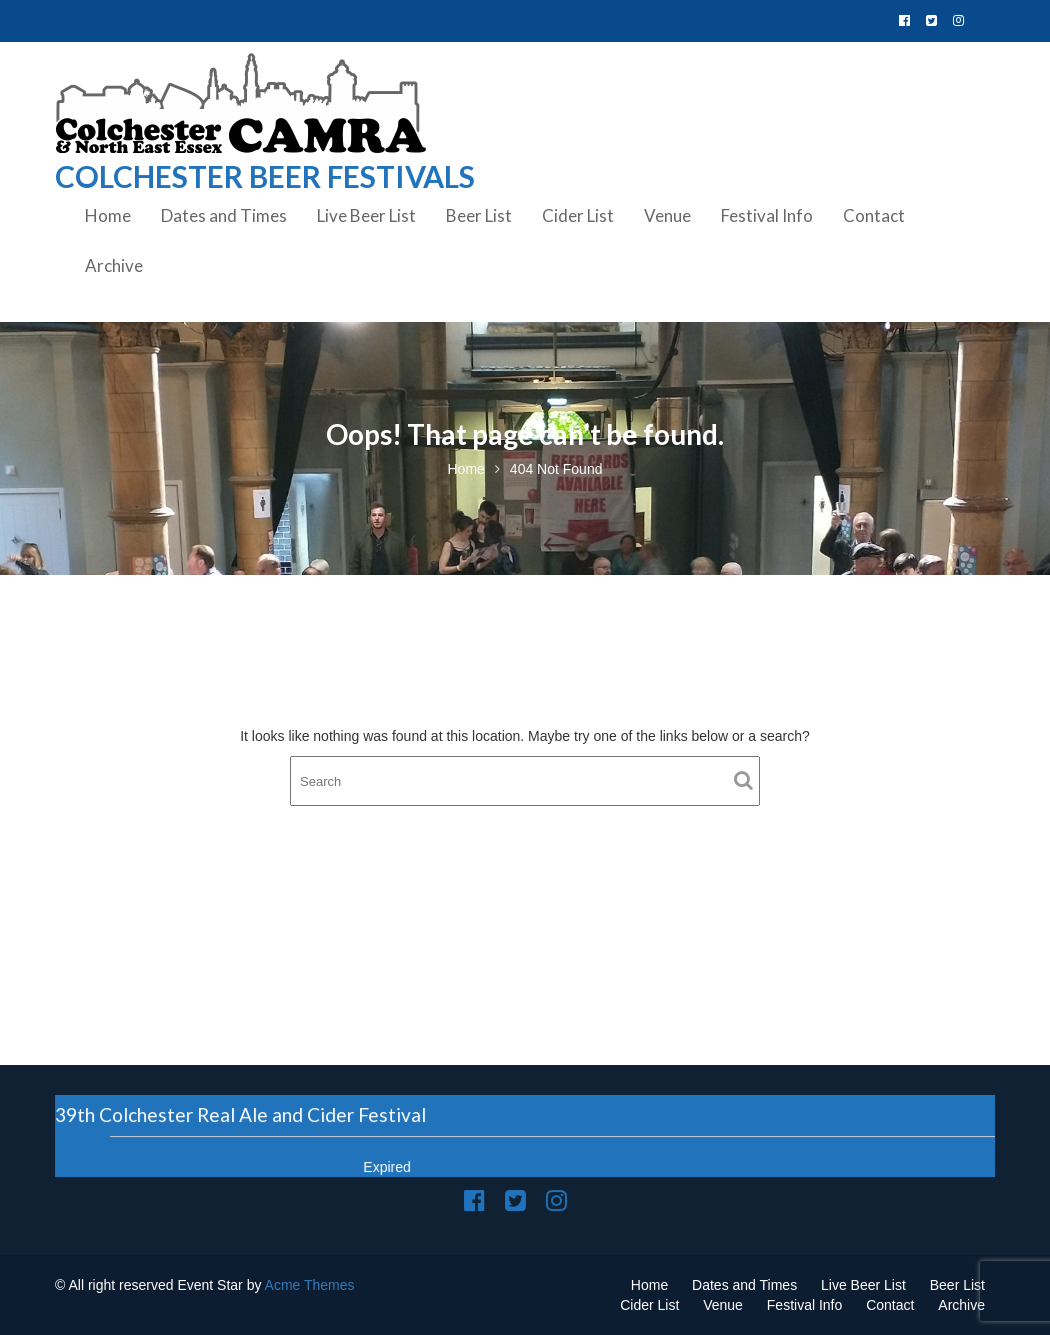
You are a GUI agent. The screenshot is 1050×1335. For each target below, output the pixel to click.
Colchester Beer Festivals (265, 176)
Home (108, 215)
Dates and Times (224, 215)
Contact (874, 215)
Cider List (578, 215)
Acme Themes (310, 1285)
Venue (667, 215)
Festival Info (767, 215)
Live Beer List (366, 215)
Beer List (479, 215)
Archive (114, 265)
